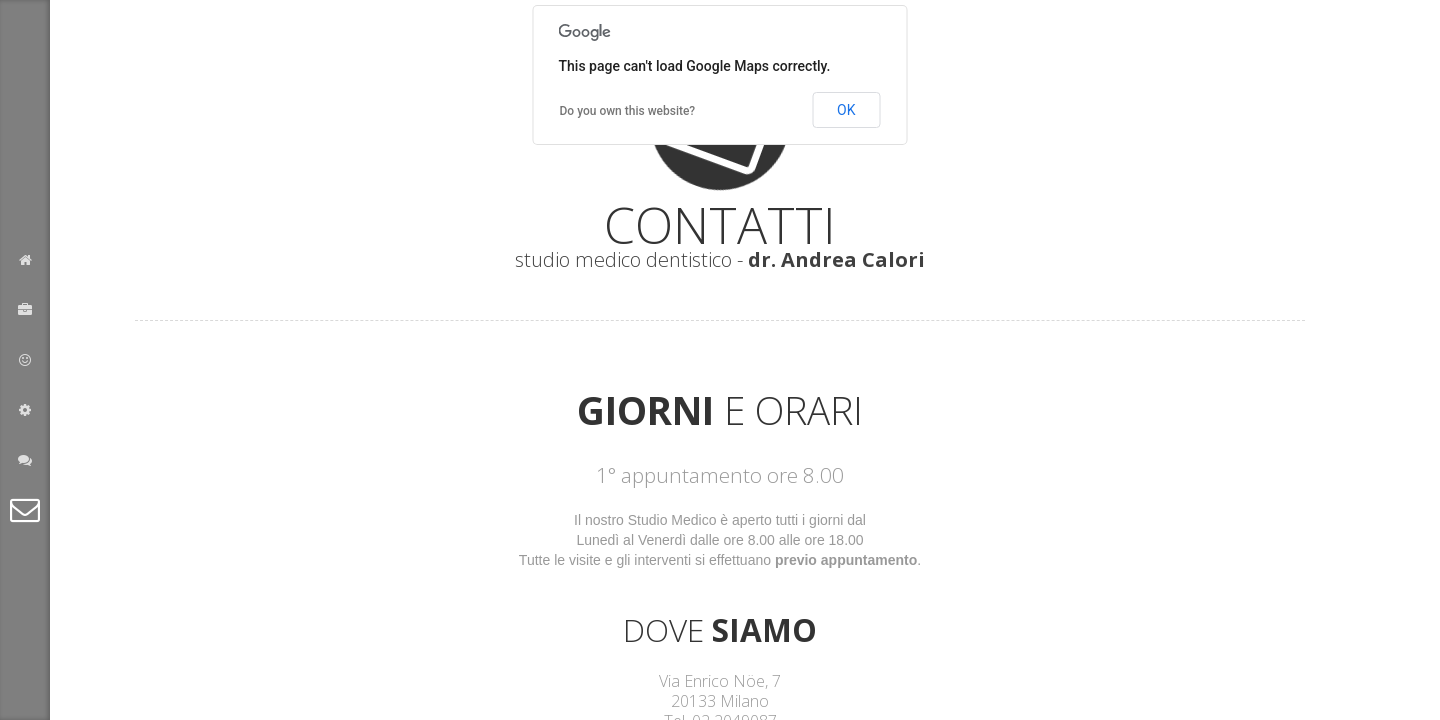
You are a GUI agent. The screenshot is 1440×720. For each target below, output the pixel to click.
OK (846, 110)
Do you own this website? (628, 111)
